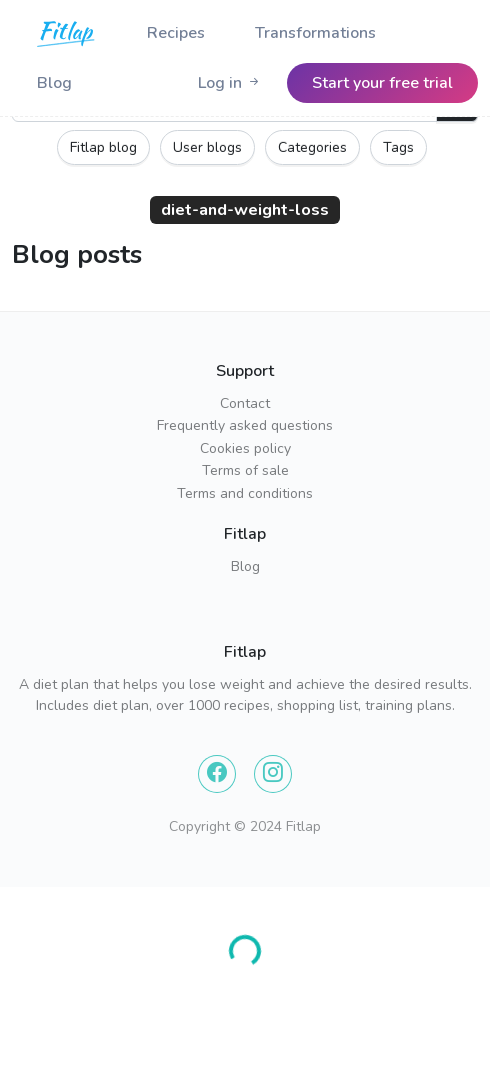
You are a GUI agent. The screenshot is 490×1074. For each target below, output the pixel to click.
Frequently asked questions (245, 425)
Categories (312, 147)
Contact (245, 403)
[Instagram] (273, 774)
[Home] (67, 33)
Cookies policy (245, 448)
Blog (54, 83)
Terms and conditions (245, 493)
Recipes (176, 33)
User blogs (207, 147)
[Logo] (67, 33)
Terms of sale (245, 470)
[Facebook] (217, 774)
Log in (230, 83)
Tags (398, 147)
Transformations (315, 33)
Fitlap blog (103, 147)
